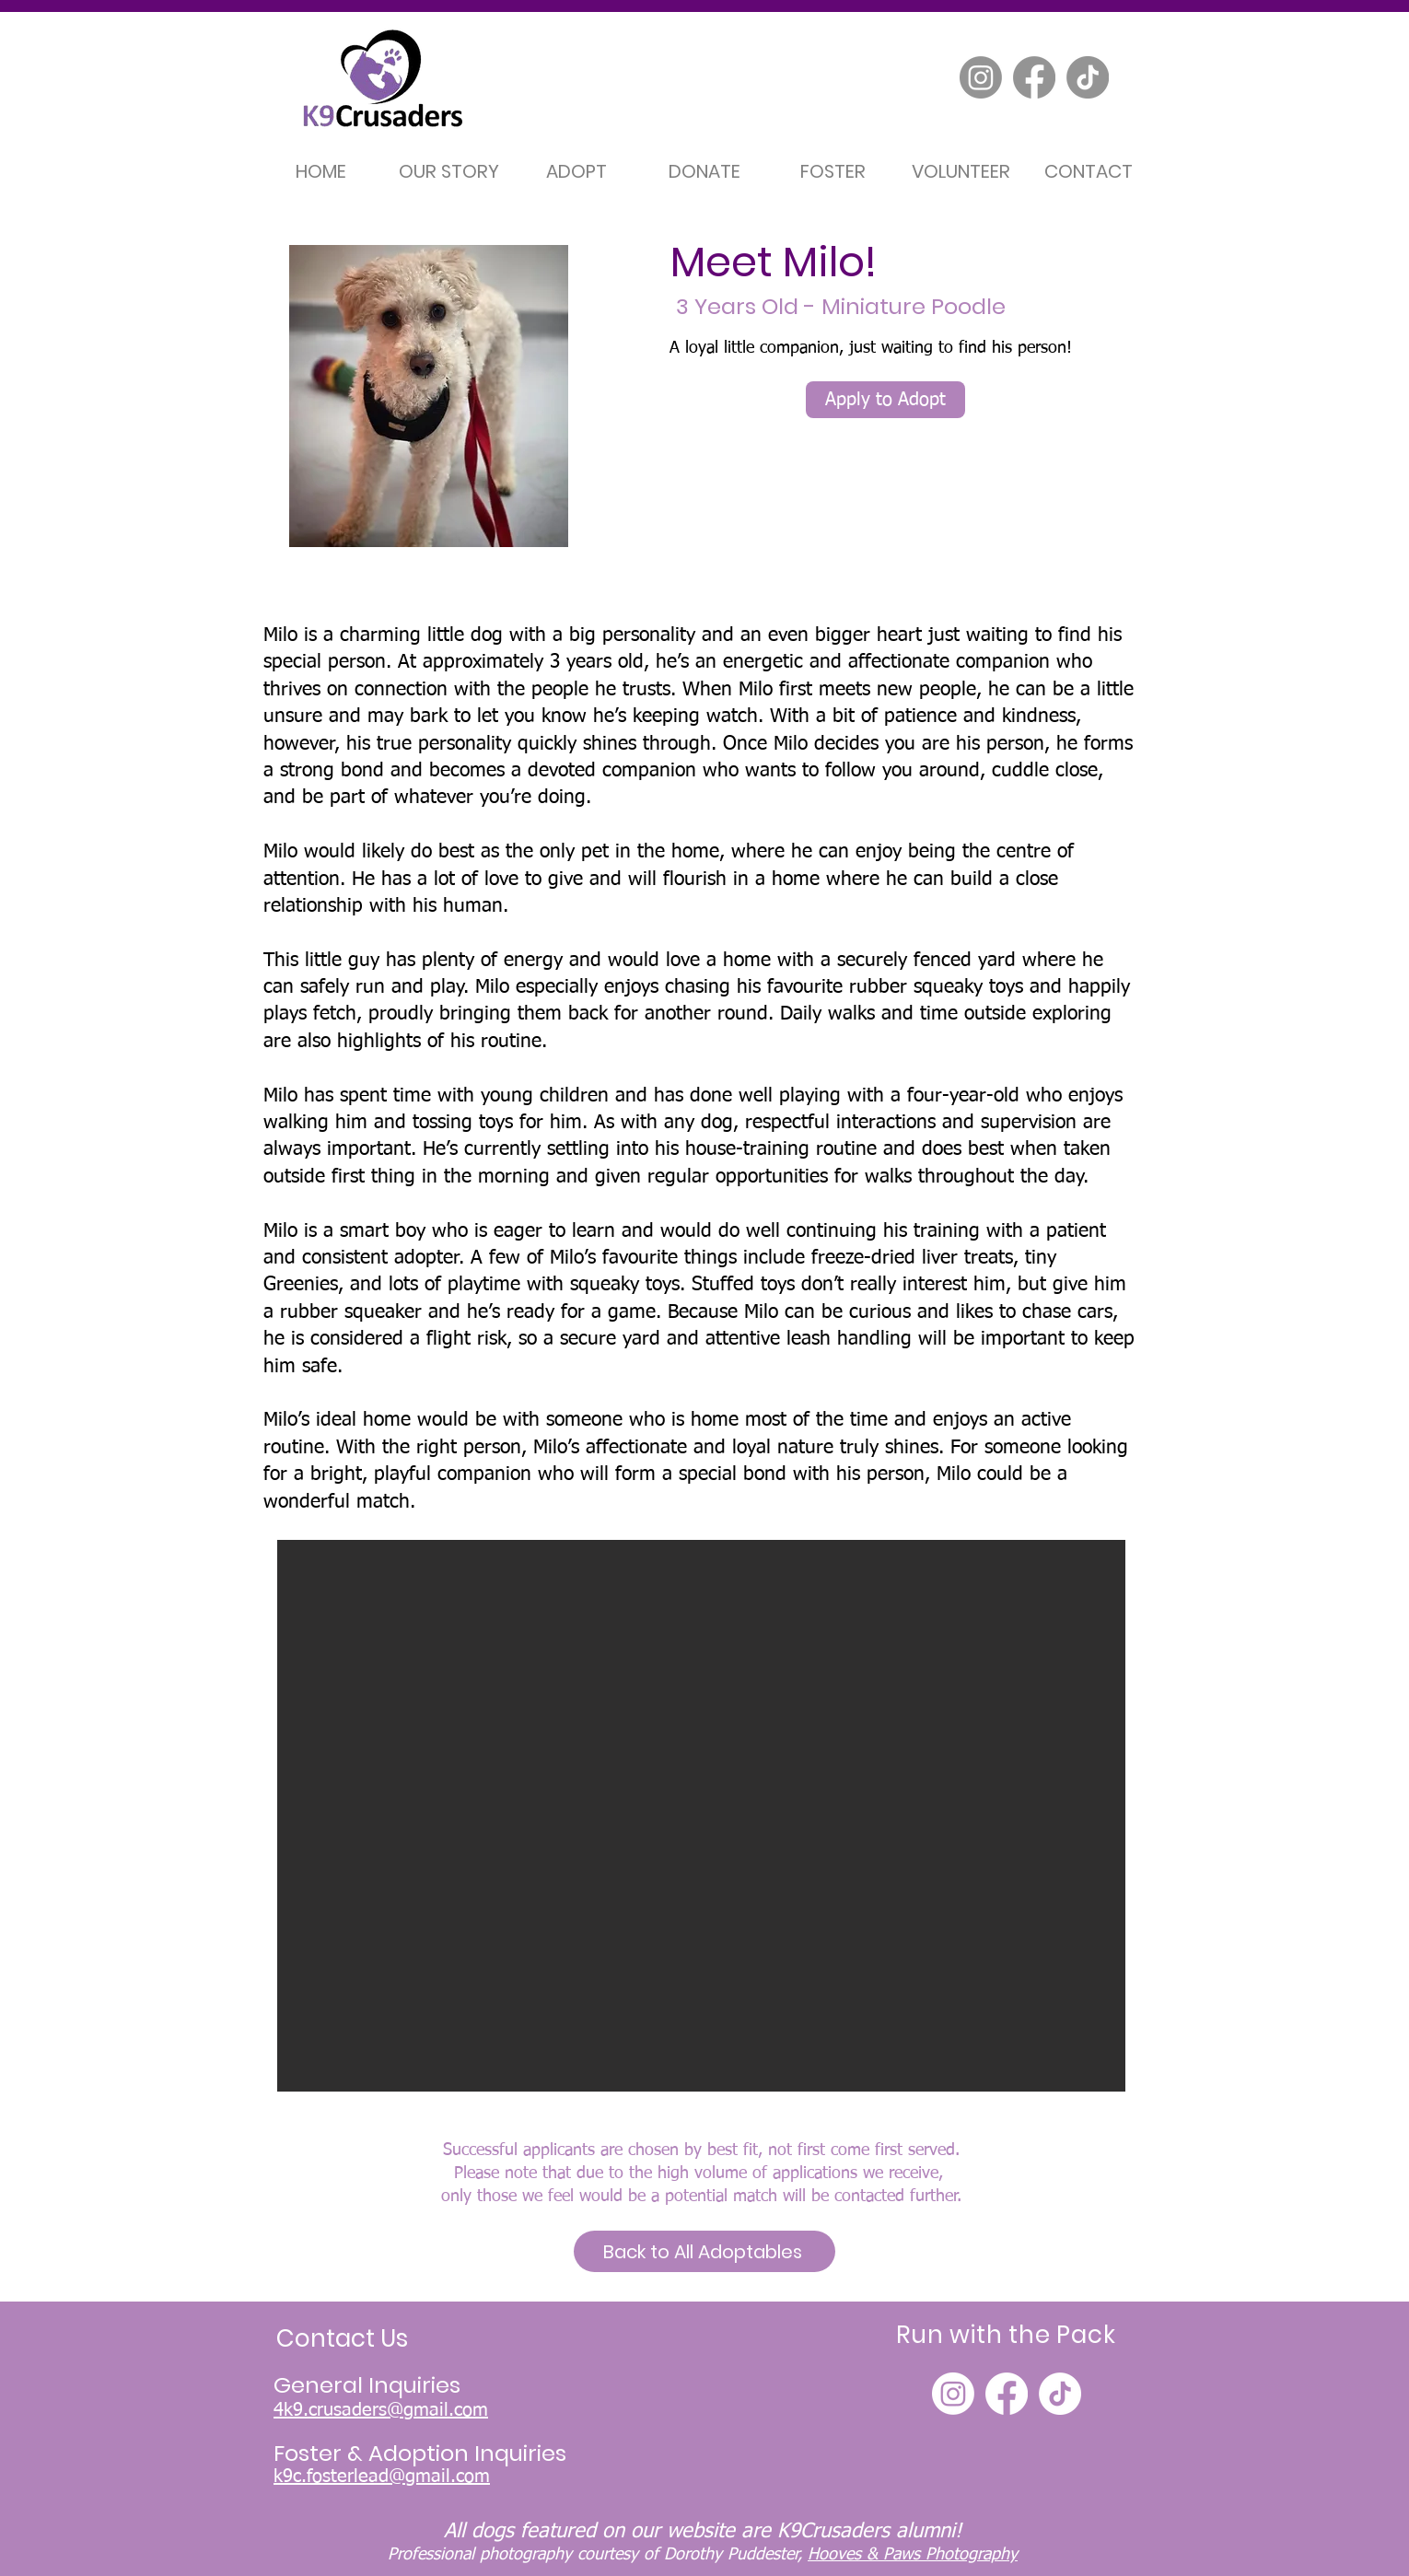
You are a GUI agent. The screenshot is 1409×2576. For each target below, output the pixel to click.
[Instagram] (981, 77)
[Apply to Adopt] (885, 399)
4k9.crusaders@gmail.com (381, 2410)
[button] (701, 1816)
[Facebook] (1034, 77)
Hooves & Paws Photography (913, 2555)
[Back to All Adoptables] (704, 2251)
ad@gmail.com (429, 2476)
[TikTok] (1087, 77)
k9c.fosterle (321, 2476)
